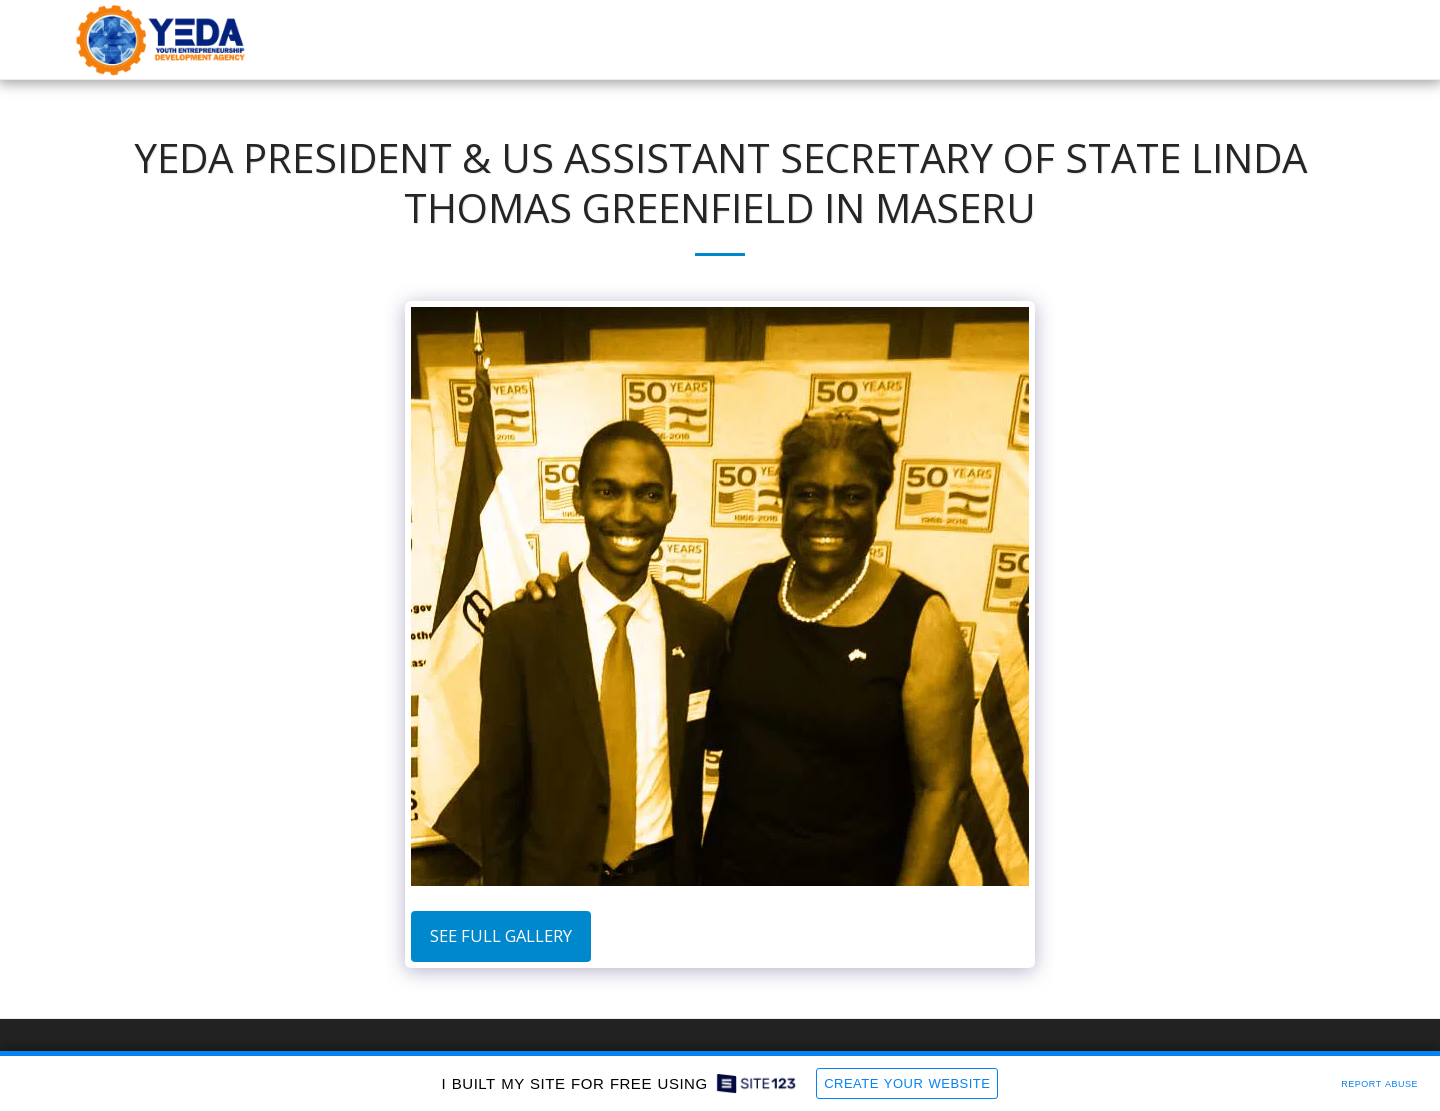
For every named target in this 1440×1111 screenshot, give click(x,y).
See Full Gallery (501, 935)
